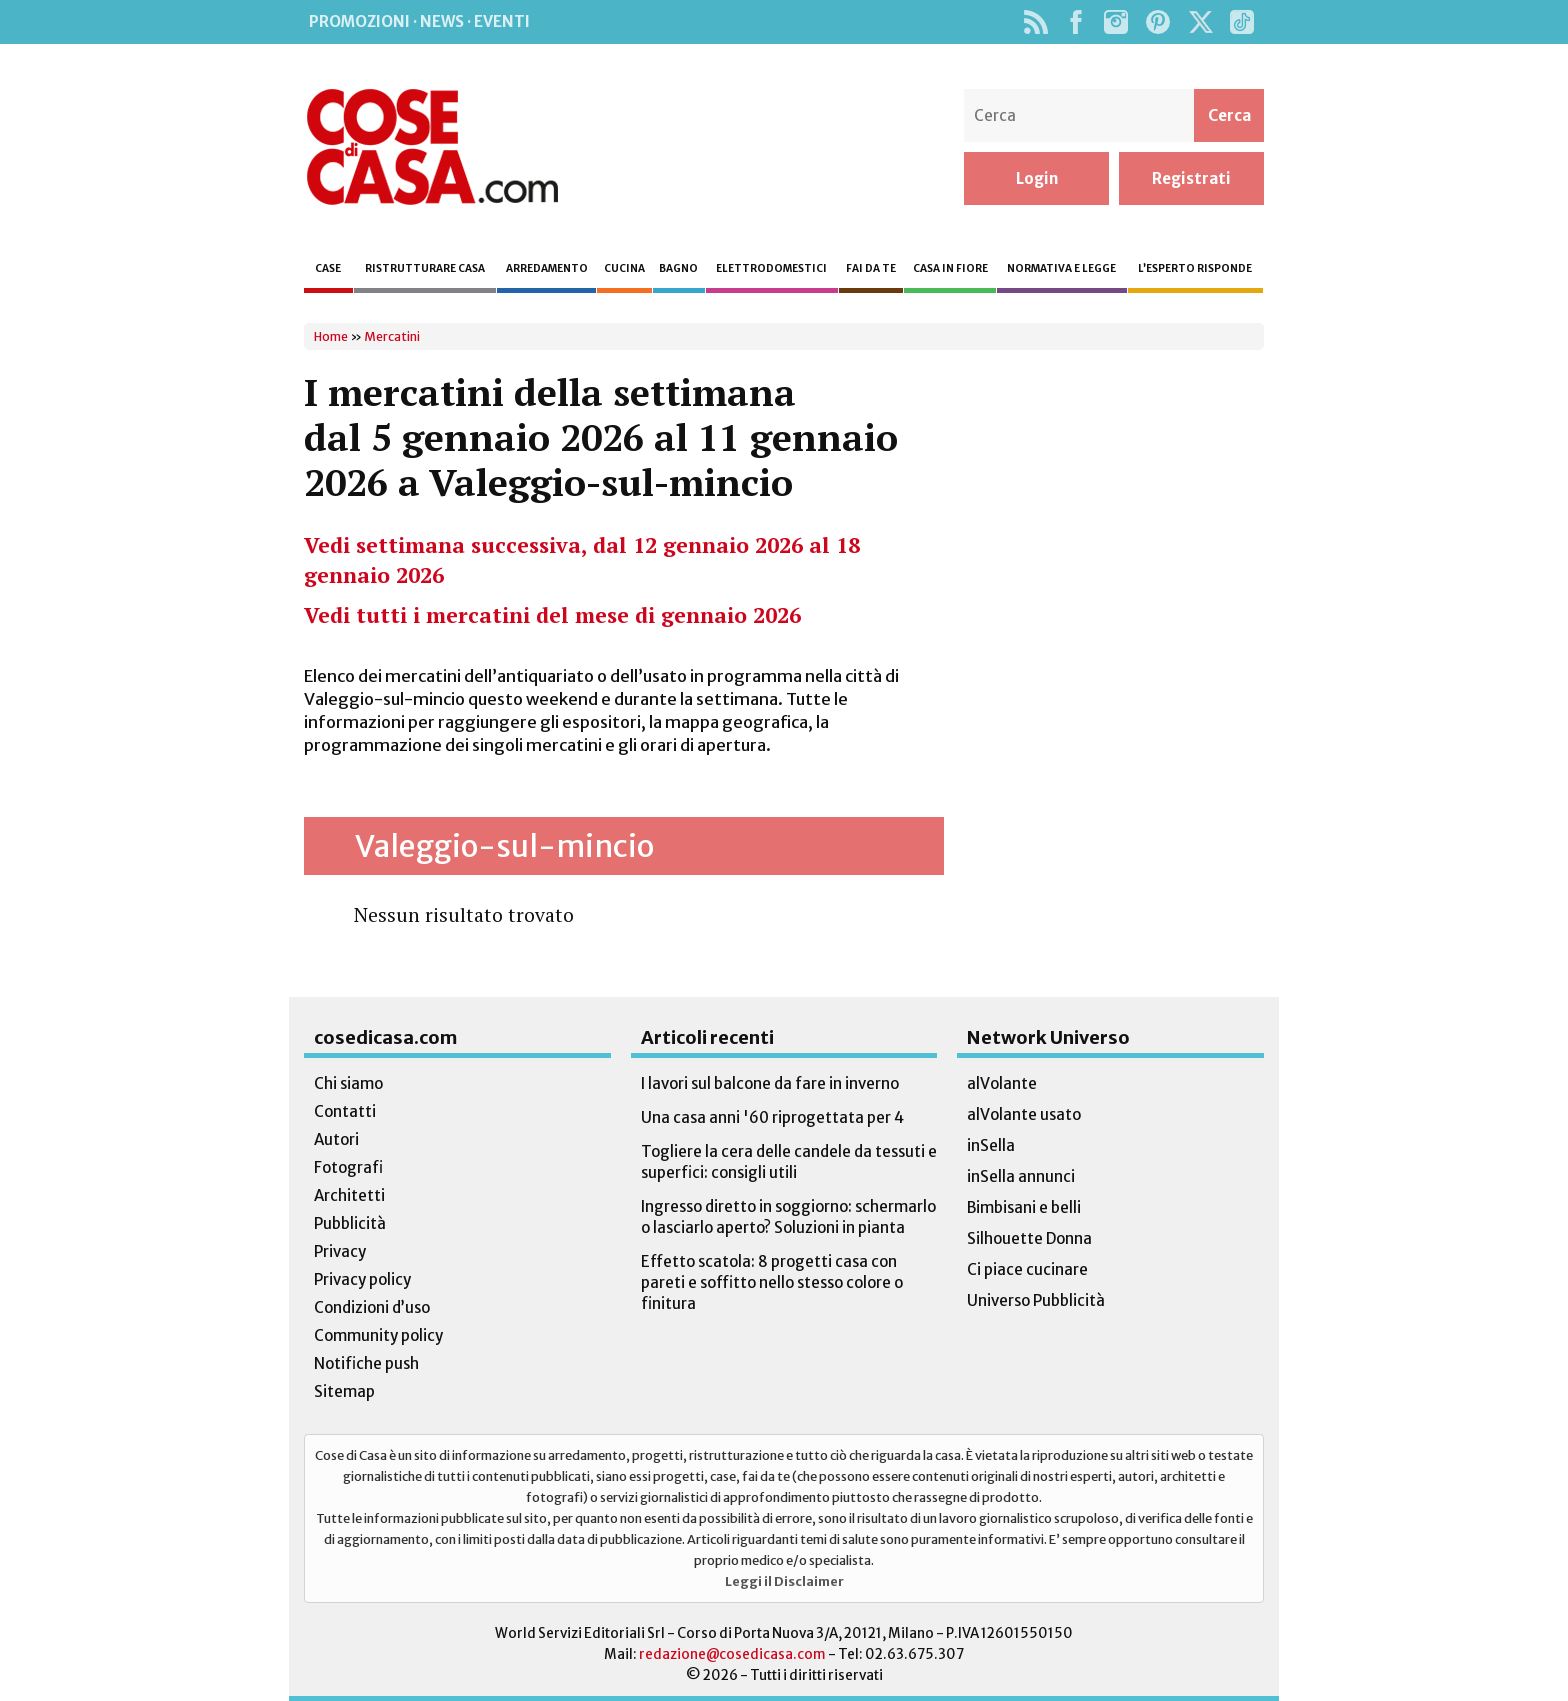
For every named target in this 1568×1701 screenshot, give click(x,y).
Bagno (678, 268)
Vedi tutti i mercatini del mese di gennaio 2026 (552, 615)
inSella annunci (1021, 1176)
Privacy (340, 1251)
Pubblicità (350, 1223)
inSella (991, 1145)
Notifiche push (366, 1363)
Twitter (1200, 22)
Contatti (345, 1111)
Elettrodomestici (771, 268)
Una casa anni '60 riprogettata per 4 (772, 1117)
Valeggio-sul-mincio (504, 846)
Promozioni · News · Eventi (419, 21)
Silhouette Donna (1029, 1238)
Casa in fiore (950, 268)
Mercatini (392, 336)
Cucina (624, 268)
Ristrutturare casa (425, 268)
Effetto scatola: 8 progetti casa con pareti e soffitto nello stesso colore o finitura (772, 1282)
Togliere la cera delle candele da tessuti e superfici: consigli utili (789, 1162)
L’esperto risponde (1195, 268)
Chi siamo (348, 1083)
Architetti (349, 1195)
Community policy (378, 1335)
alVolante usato (1024, 1114)
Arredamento (547, 268)
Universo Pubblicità (1036, 1300)
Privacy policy (362, 1279)
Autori (336, 1139)
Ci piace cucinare (1027, 1269)
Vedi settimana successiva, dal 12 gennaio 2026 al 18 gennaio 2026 (582, 560)
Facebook (1075, 22)
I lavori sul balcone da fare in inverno (770, 1083)
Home (331, 336)
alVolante (1002, 1083)
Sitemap (344, 1391)
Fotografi (348, 1167)
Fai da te (871, 268)
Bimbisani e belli (1024, 1207)
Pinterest (1158, 22)
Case (328, 268)
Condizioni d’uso (372, 1307)
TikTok (1241, 22)
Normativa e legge (1061, 268)
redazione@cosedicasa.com (732, 1654)
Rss (1035, 22)
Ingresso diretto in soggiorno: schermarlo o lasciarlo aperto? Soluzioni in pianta (788, 1217)
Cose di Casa (432, 147)
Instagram (1115, 22)
